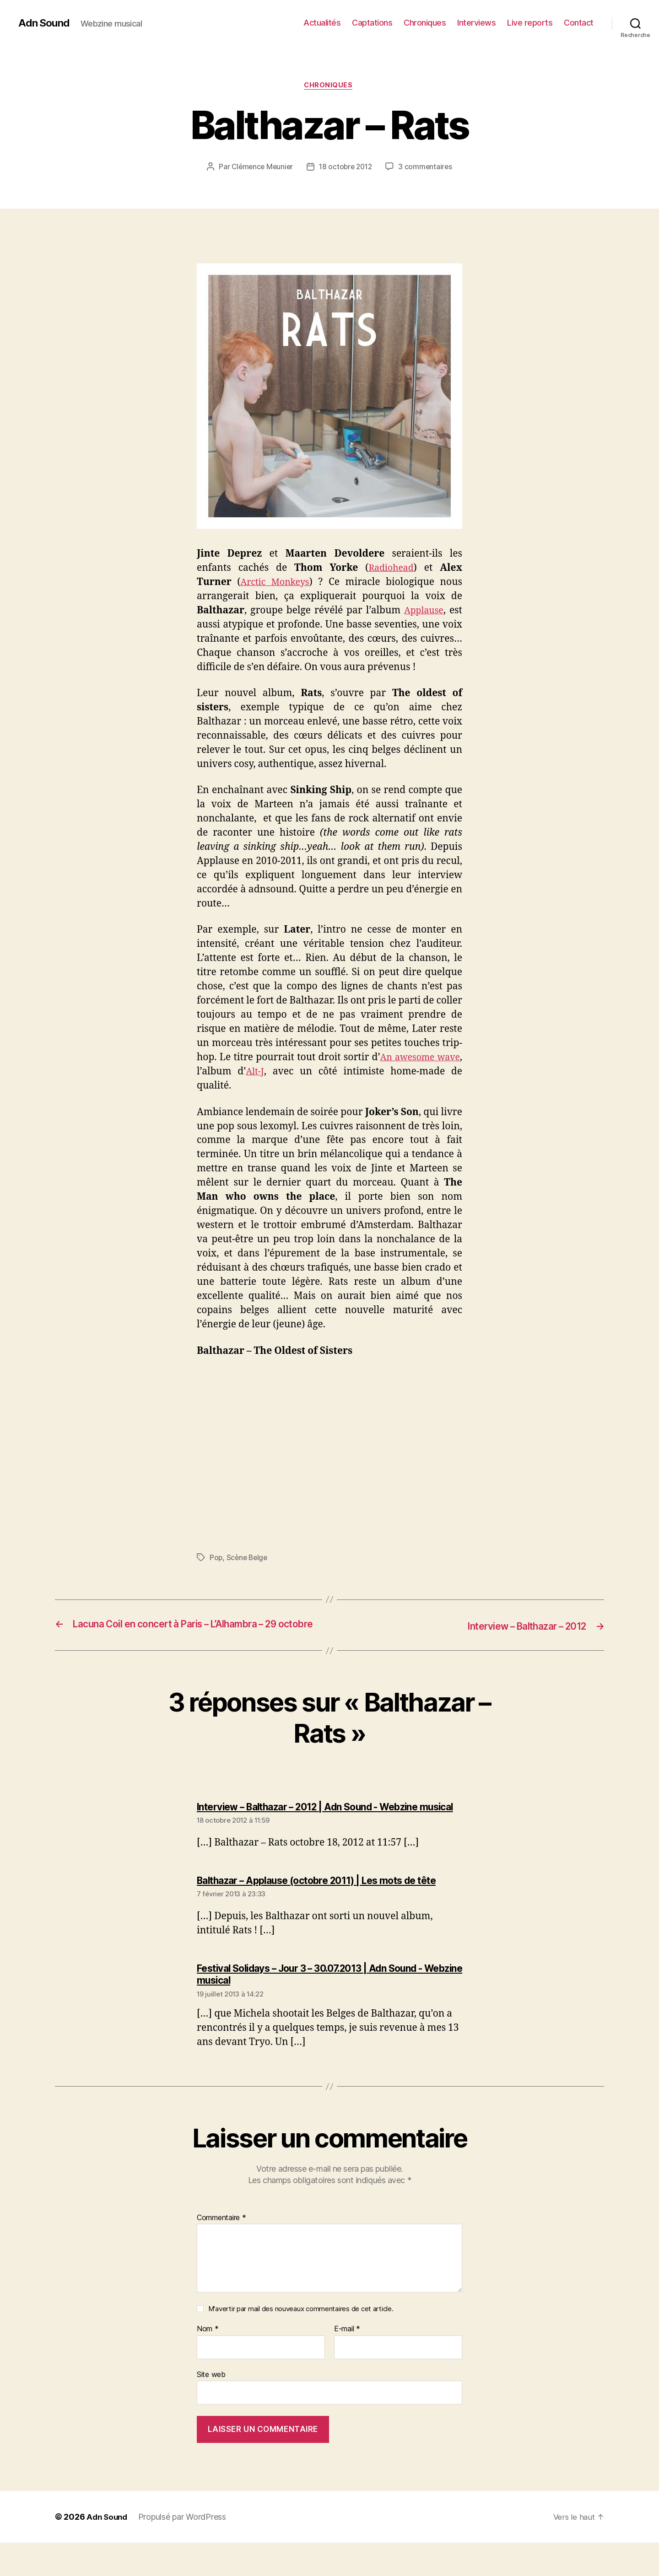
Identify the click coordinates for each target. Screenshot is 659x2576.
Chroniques (425, 22)
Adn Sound (44, 22)
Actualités (321, 22)
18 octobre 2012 (346, 167)
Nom (208, 2362)
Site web (211, 2407)
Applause (422, 612)
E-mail (347, 2362)
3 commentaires (428, 167)
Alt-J (283, 1073)
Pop (216, 1558)
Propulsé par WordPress (185, 2550)
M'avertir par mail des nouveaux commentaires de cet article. (301, 2342)
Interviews (476, 22)
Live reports (529, 22)
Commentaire (221, 2251)
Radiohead (390, 569)
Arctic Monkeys (276, 583)
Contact (579, 22)
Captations (372, 22)
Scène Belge (248, 1558)
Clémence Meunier (260, 167)
